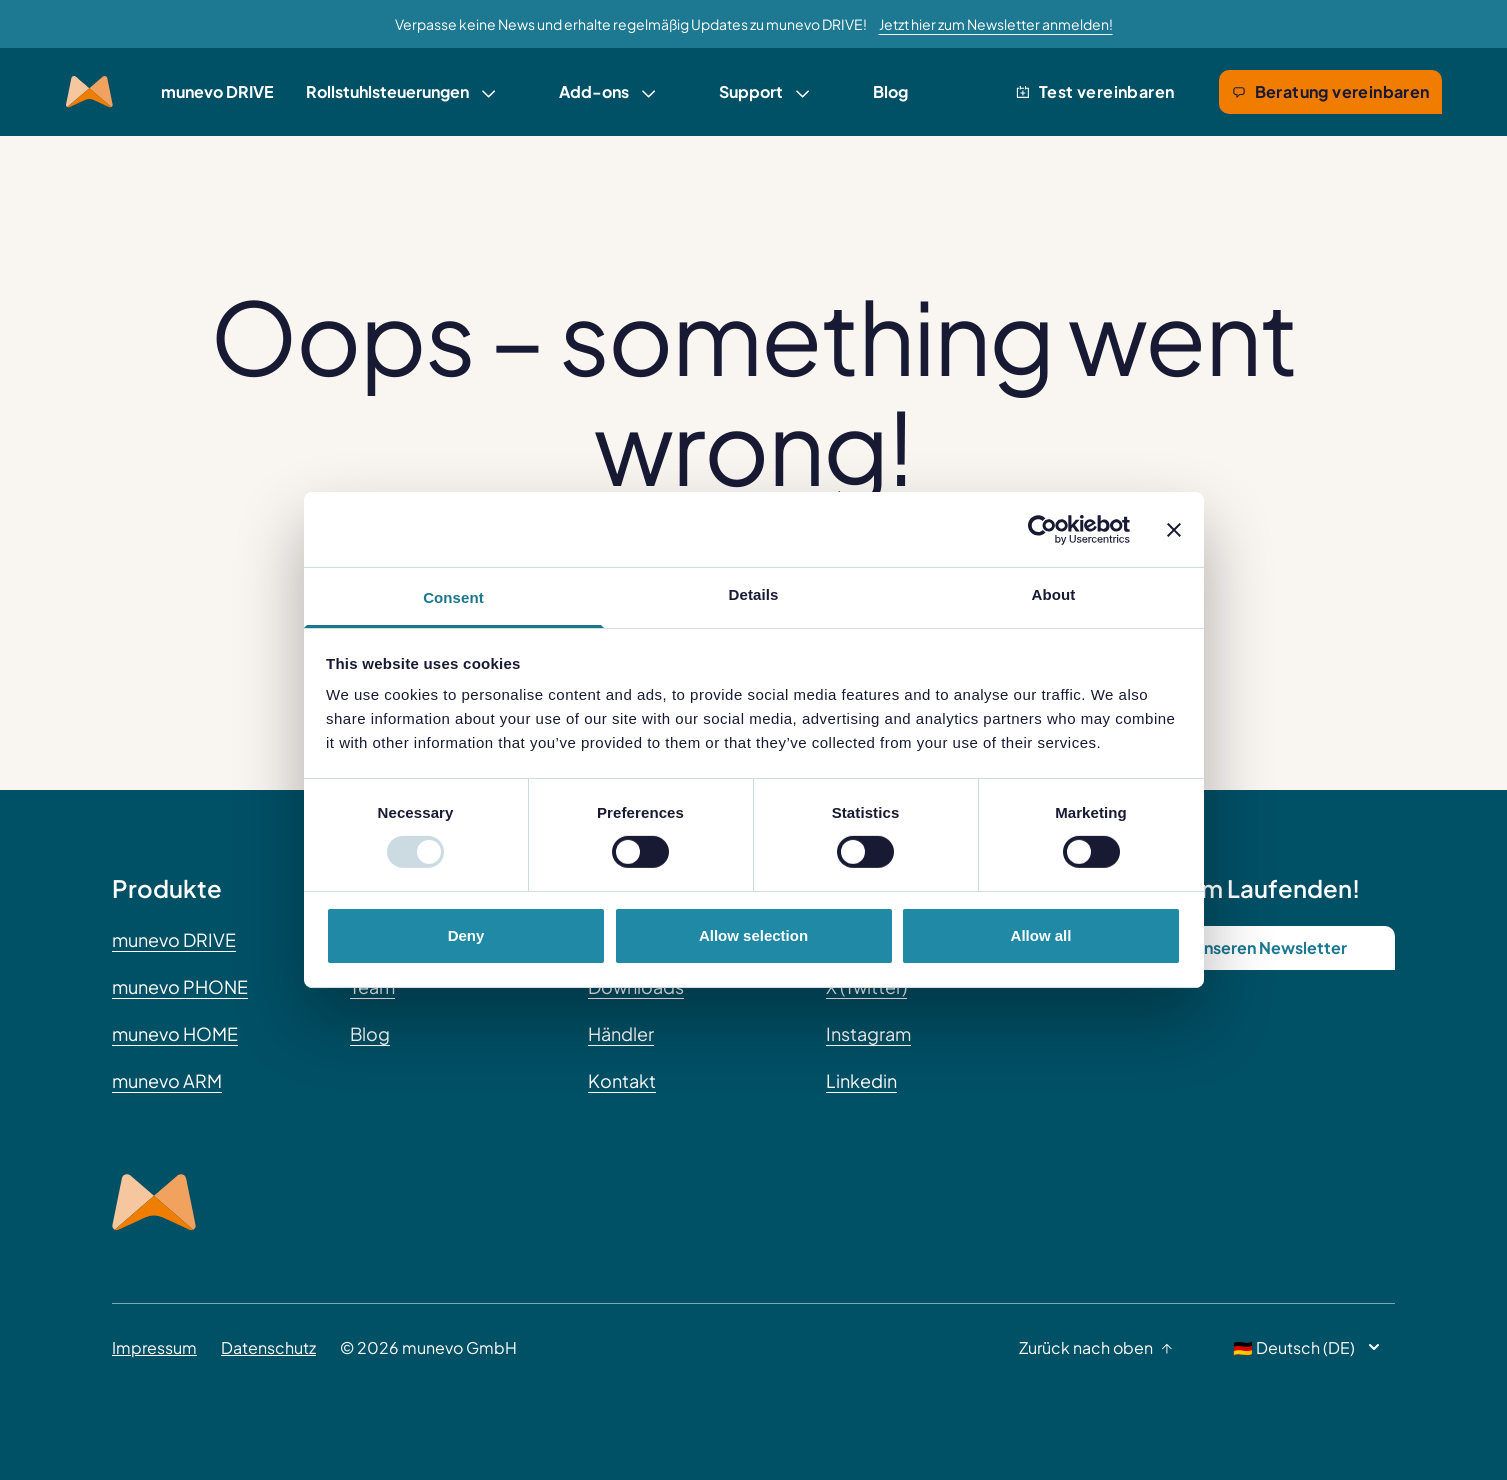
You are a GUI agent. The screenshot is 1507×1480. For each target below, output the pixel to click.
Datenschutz (268, 1347)
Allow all (1041, 935)
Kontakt (622, 1080)
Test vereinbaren (1094, 91)
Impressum (154, 1347)
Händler (621, 1033)
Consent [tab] (453, 597)
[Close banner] (1174, 529)
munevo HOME (175, 1033)
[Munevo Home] (89, 92)
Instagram (868, 1033)
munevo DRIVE (217, 91)
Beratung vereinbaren (1330, 91)
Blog (890, 91)
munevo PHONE (180, 986)
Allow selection (753, 935)
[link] (400, 92)
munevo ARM (167, 1080)
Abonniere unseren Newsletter (1229, 947)
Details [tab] (754, 594)
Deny (466, 935)
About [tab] (1054, 594)
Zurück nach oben (1096, 1347)
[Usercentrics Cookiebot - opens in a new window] (1042, 529)
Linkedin (861, 1080)
